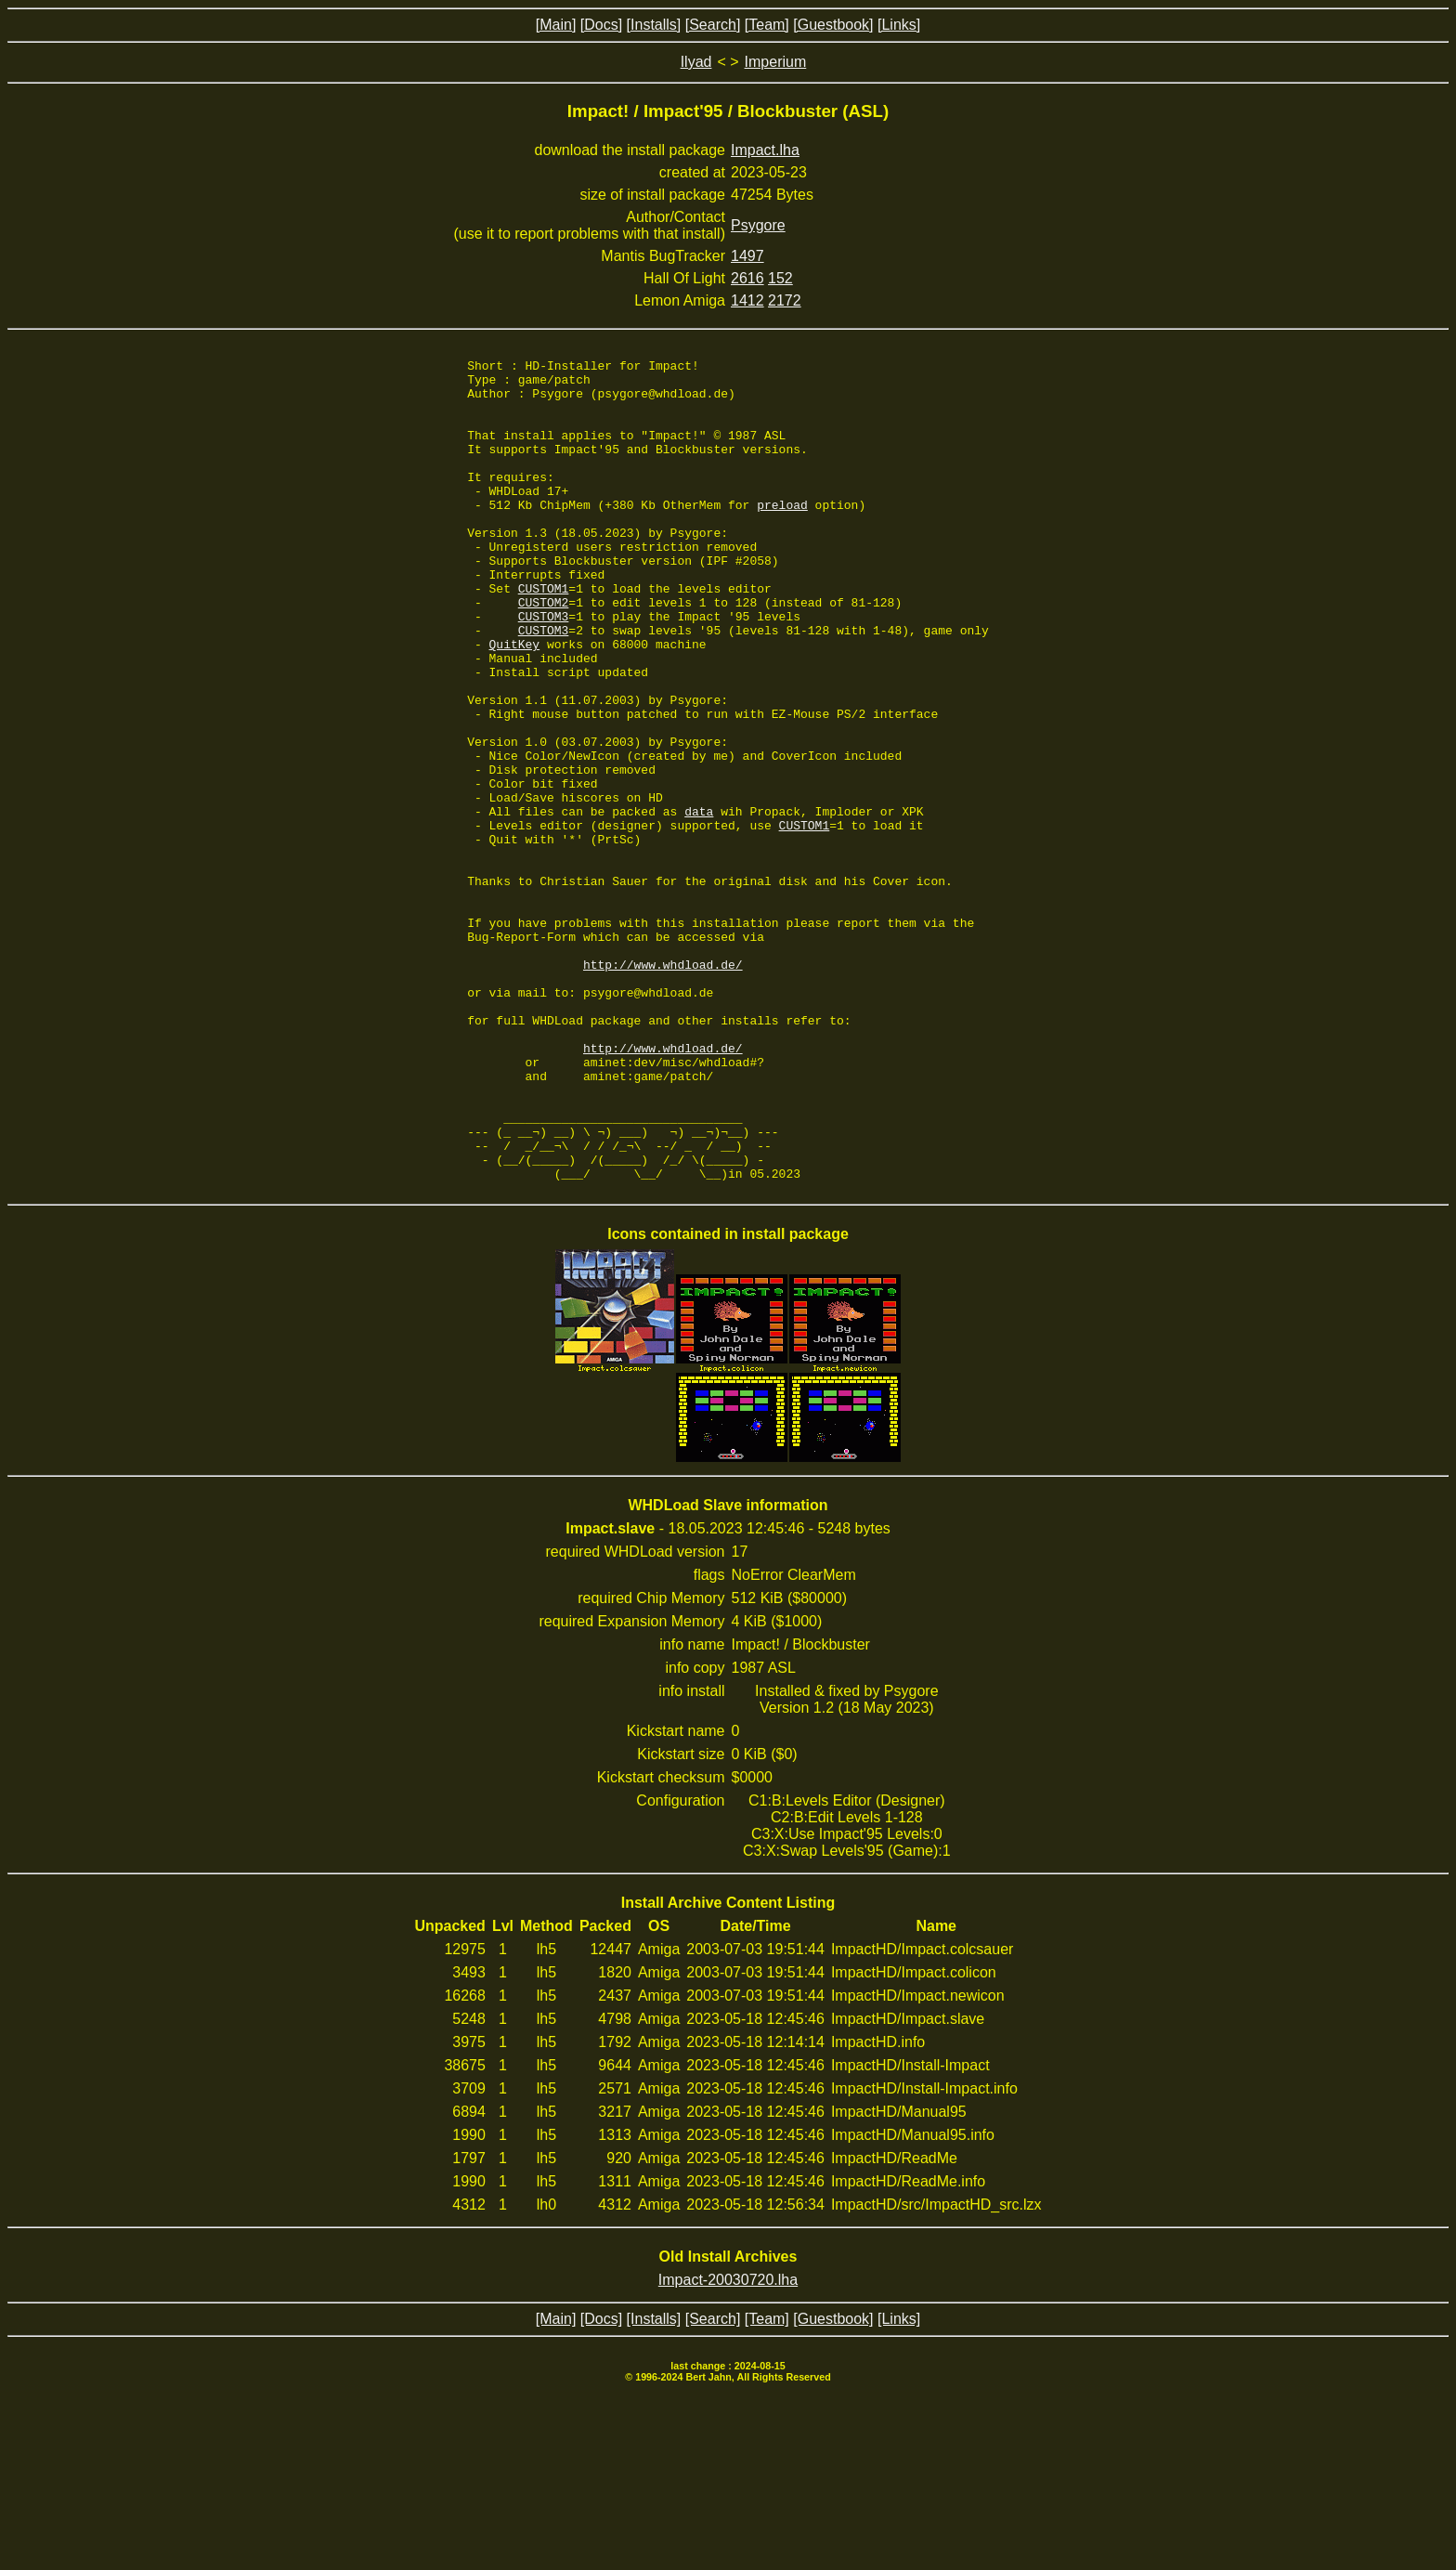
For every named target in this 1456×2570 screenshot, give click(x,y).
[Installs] (654, 25)
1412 (747, 300)
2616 (747, 278)
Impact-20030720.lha (728, 2444)
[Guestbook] (833, 25)
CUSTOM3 (543, 668)
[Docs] (601, 25)
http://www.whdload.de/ (663, 1086)
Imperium (776, 62)
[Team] (767, 25)
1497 (747, 256)
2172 (784, 300)
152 (780, 278)
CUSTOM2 (543, 652)
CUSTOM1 (543, 635)
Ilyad (696, 62)
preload (782, 535)
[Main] (556, 25)
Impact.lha (765, 150)
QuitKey (514, 702)
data (698, 902)
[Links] (899, 25)
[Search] (713, 25)
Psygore (758, 225)
